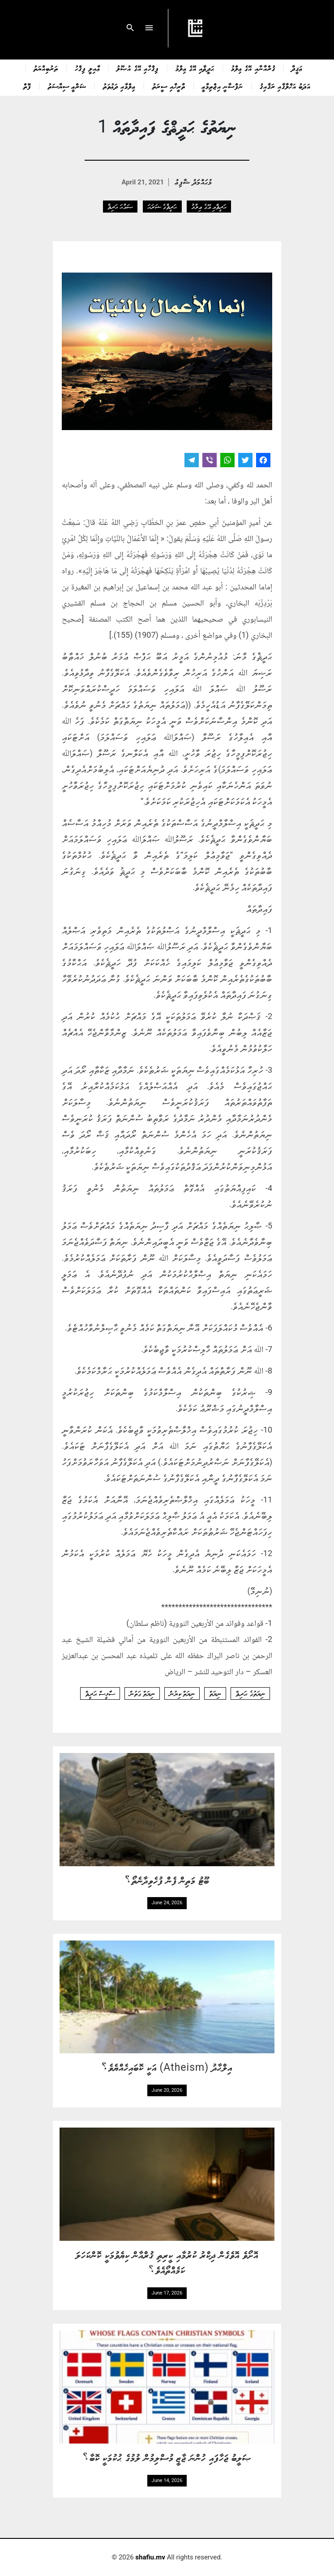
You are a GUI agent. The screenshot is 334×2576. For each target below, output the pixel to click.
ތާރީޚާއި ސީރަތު (168, 85)
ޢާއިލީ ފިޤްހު (87, 68)
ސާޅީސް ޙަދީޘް (100, 1693)
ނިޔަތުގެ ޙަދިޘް (250, 1693)
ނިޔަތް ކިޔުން (182, 1693)
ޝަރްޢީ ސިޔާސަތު (67, 85)
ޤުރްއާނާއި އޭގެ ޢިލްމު (253, 68)
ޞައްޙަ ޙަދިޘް (120, 206)
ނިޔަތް (215, 1693)
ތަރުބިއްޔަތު (46, 68)
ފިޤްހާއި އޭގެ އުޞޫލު (137, 68)
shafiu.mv (150, 2557)
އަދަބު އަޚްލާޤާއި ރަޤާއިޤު (285, 85)
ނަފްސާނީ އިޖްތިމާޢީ (222, 85)
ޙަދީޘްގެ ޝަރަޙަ (162, 206)
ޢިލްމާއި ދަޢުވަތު (119, 85)
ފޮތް (27, 85)
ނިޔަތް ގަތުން (142, 1693)
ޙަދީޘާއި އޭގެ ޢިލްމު (195, 68)
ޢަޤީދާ (297, 68)
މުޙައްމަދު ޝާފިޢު (193, 181)
